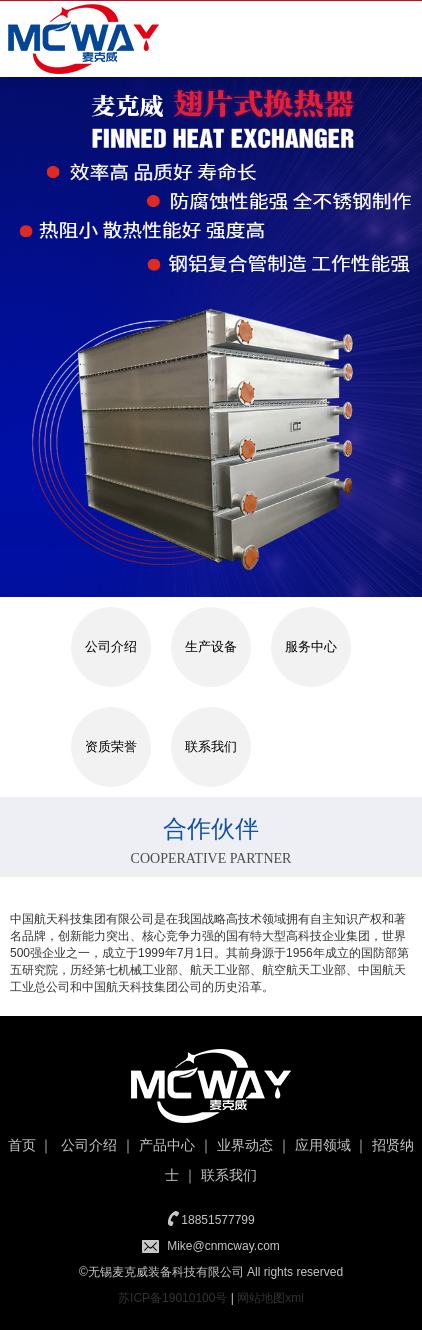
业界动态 (245, 1145)
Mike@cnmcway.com (223, 1246)
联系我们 (211, 746)
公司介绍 (111, 646)
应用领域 (323, 1145)
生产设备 (211, 646)
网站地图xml (270, 1298)
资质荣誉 (111, 746)
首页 (22, 1145)
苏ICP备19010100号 (172, 1298)
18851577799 (217, 1220)
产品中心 (167, 1145)
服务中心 (311, 646)
